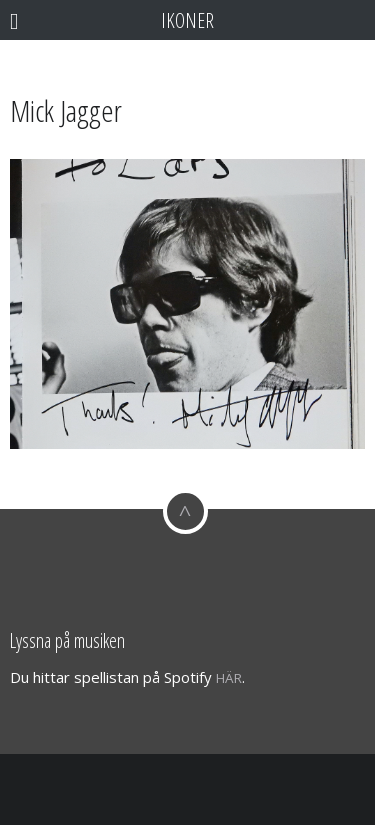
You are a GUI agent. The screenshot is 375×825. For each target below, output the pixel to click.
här (229, 678)
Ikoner (187, 20)
